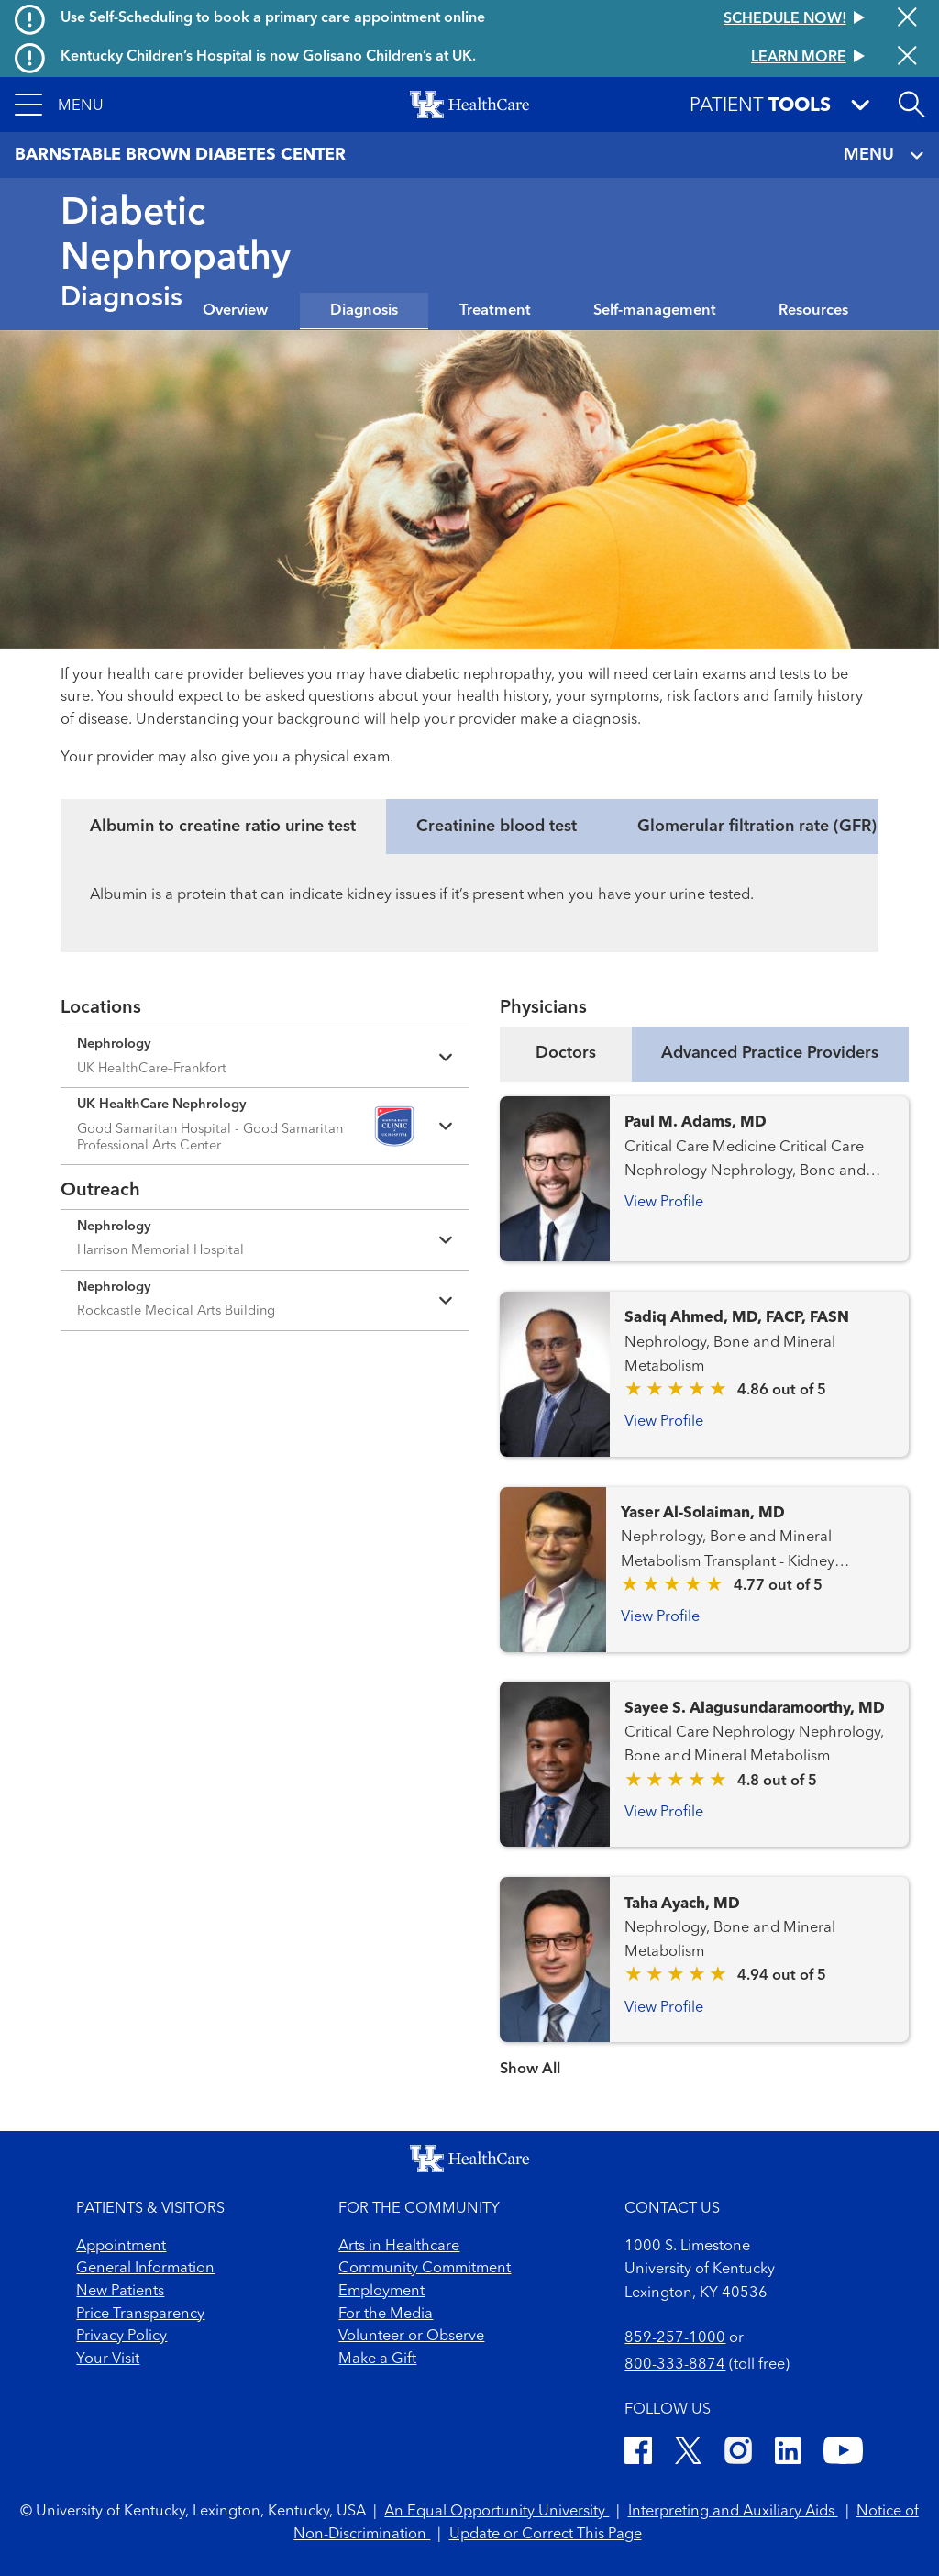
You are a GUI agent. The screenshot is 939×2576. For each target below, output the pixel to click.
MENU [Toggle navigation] (883, 155)
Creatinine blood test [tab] (496, 826)
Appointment (121, 2246)
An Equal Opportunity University (496, 2511)
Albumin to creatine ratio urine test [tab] (223, 826)
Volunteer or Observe (411, 2336)
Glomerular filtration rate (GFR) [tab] (757, 826)
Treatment (495, 311)
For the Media (385, 2314)
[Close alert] (907, 19)
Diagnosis (364, 311)
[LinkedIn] (788, 2454)
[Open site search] (911, 104)
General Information (145, 2268)
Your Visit (107, 2359)
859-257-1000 (674, 2338)
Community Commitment (424, 2268)
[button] (59, 104)
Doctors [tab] (566, 1053)
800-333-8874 (674, 2365)
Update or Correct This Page (545, 2534)
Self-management (654, 311)
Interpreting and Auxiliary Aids (733, 2511)
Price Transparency (140, 2314)
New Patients (120, 2291)
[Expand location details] (265, 1057)
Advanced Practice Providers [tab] (769, 1053)
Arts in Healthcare (398, 2246)
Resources (813, 311)
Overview (235, 311)
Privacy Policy (121, 2336)
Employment (381, 2291)
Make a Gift (377, 2359)
